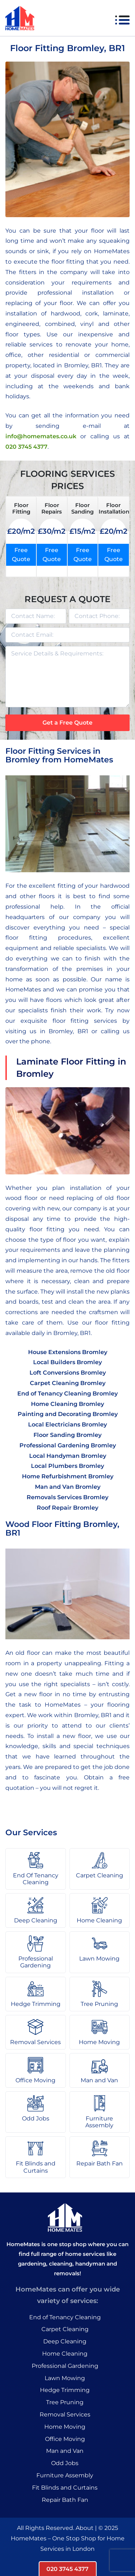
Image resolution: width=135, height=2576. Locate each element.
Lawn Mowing (65, 2378)
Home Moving (64, 2426)
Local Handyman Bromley (67, 1455)
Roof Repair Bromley (67, 1507)
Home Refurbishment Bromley (67, 1476)
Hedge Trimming (65, 2390)
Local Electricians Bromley (67, 1424)
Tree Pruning (65, 2402)
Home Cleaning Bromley (67, 1404)
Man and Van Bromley (67, 1486)
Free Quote (21, 555)
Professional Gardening (65, 2365)
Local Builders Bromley (67, 1362)
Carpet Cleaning (65, 2329)
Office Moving (65, 2439)
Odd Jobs (64, 2463)
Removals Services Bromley (67, 1497)
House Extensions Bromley (67, 1352)
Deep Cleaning (64, 2341)
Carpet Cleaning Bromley (67, 1383)
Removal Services (65, 2414)
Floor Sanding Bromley (67, 1435)
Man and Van (65, 2450)
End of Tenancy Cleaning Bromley (67, 1393)
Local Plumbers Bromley (67, 1465)
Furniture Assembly (64, 2475)
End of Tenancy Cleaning (65, 2317)
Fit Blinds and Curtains (65, 2487)
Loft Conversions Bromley (68, 1372)
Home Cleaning (64, 2353)
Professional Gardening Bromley (67, 1445)
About (85, 2528)
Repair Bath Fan (65, 2499)
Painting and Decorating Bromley (68, 1414)
